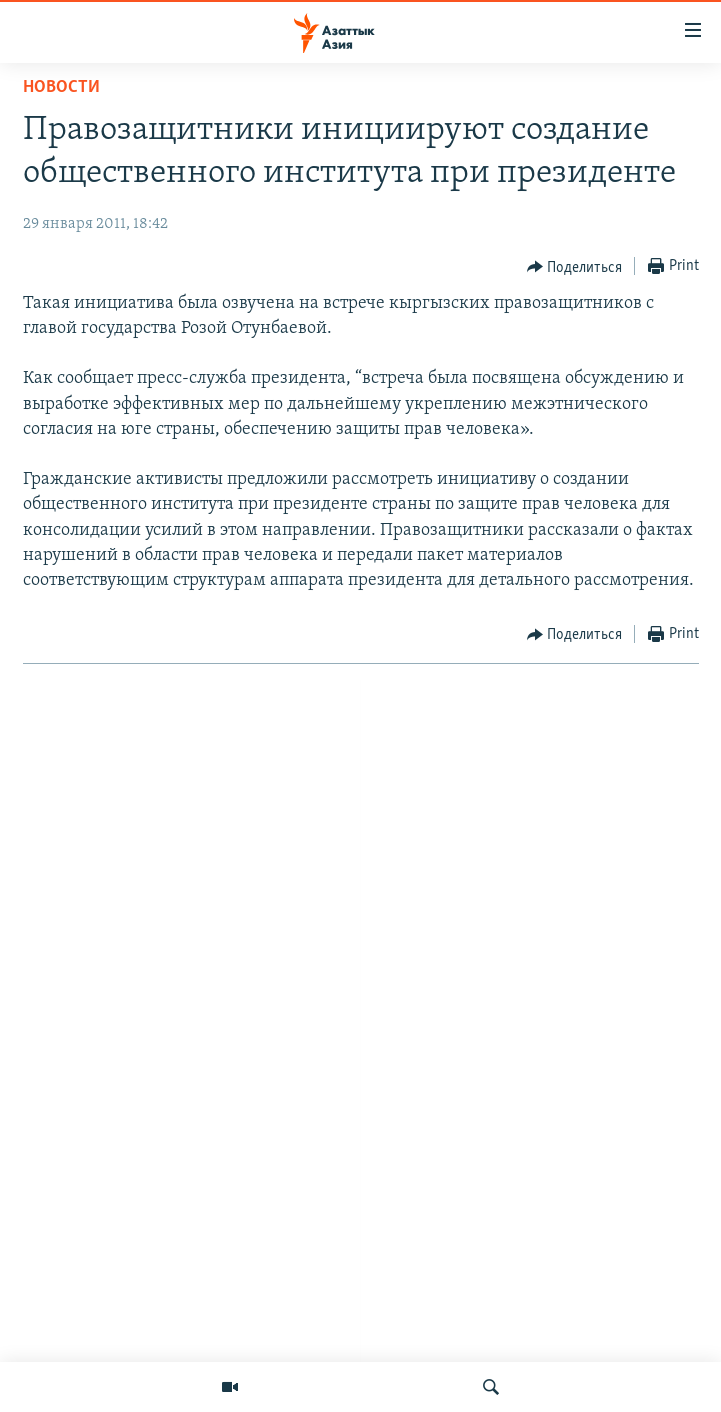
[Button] (575, 267)
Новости (61, 87)
